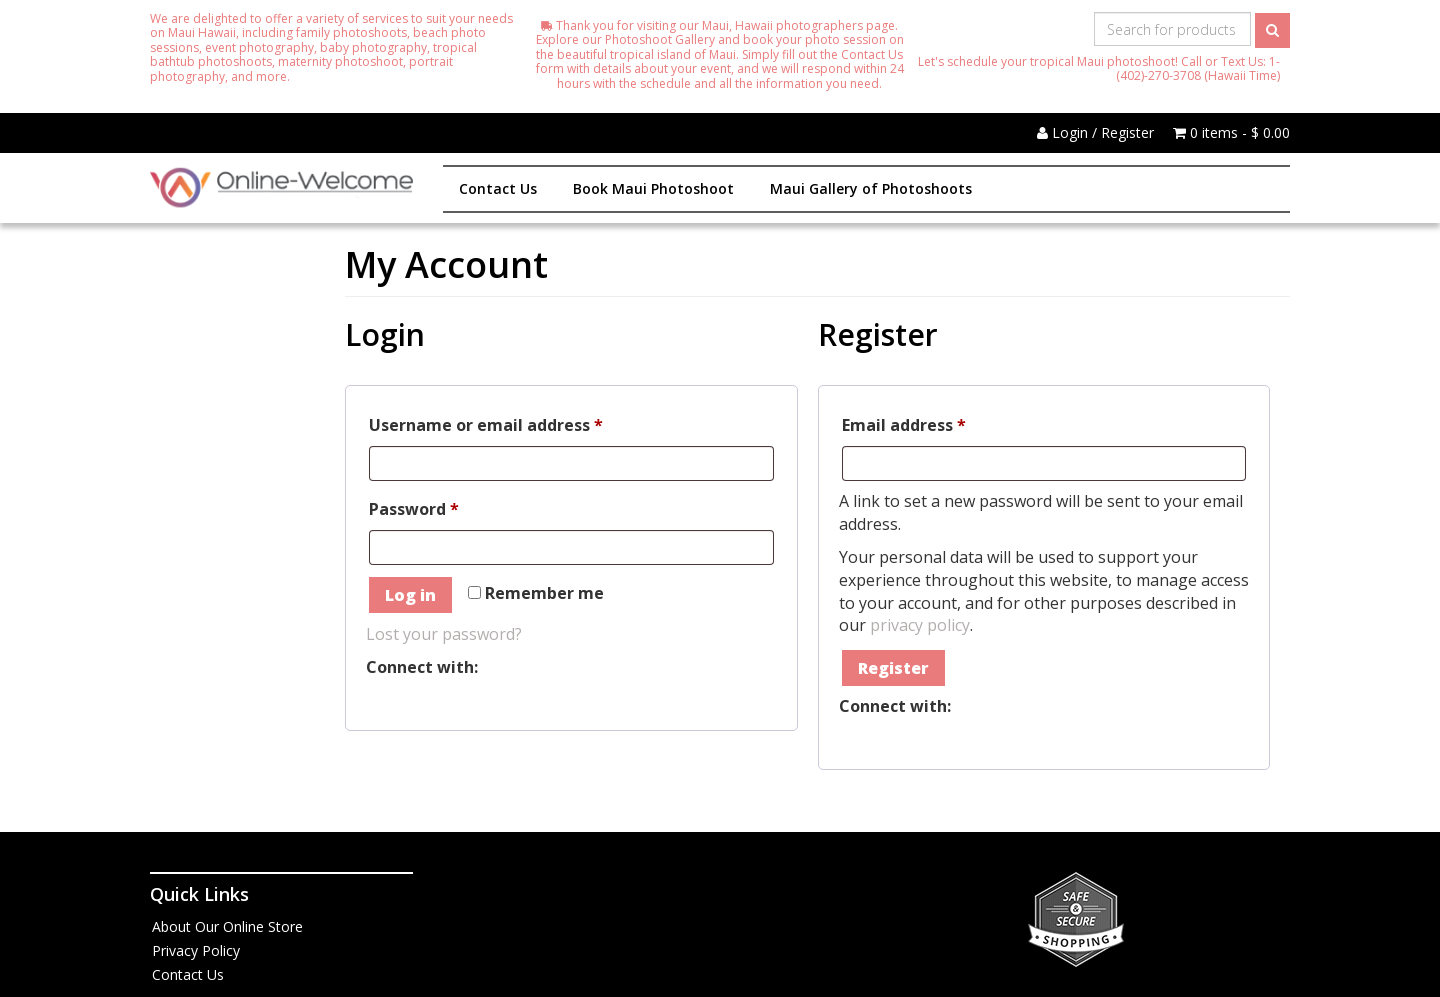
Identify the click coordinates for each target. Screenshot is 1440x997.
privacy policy (920, 625)
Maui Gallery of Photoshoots (871, 188)
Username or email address (521, 422)
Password (449, 506)
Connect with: (422, 667)
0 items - (1231, 132)
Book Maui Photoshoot (653, 188)
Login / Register (1095, 132)
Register (893, 668)
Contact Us (498, 188)
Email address (939, 422)
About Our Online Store (227, 926)
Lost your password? (444, 634)
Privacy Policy (196, 950)
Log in (410, 595)
